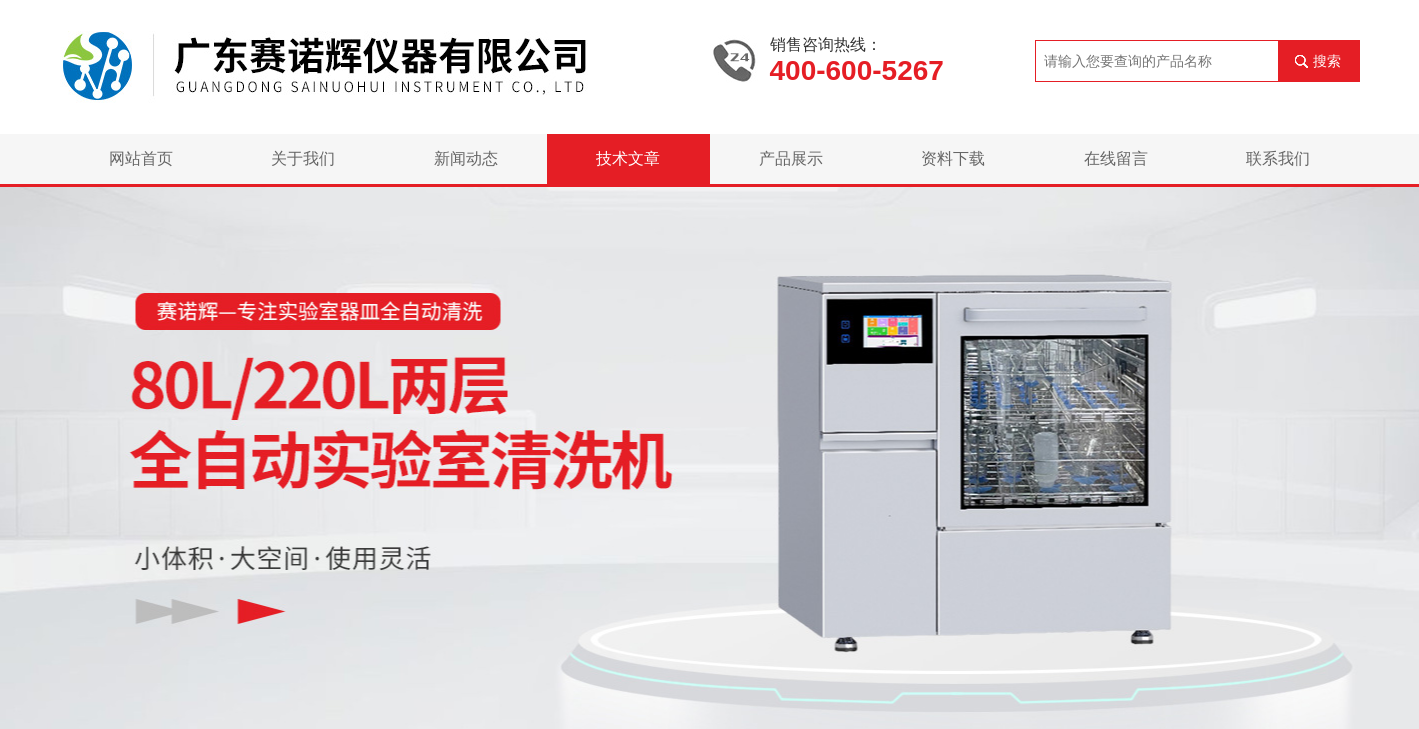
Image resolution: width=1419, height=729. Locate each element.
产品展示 (791, 158)
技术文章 (628, 158)
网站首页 (141, 158)
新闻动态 (466, 158)
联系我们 (1278, 158)
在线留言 (1116, 158)
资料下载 (953, 158)
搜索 (1327, 61)
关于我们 (303, 158)
